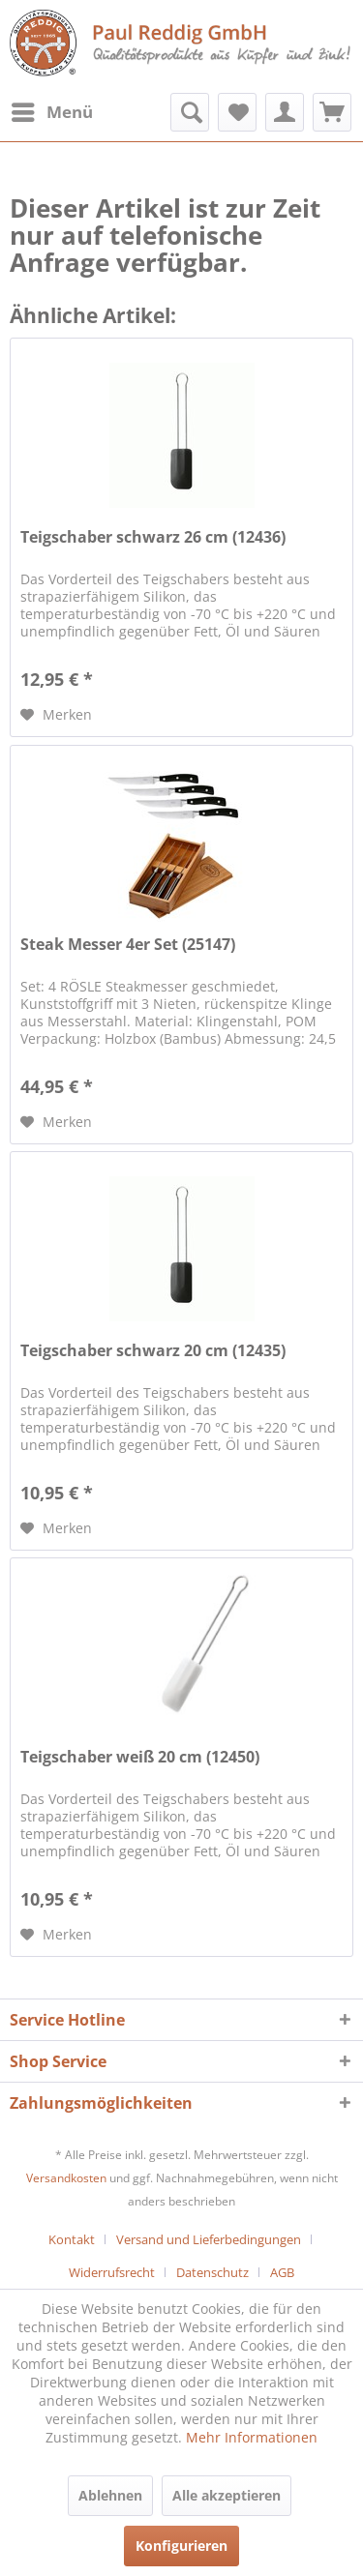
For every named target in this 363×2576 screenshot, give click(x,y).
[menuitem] (51, 112)
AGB (282, 2272)
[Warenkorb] (332, 112)
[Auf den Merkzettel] (56, 714)
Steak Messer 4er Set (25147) (127, 944)
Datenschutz (212, 2272)
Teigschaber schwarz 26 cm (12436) (153, 537)
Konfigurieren (181, 2545)
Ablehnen (110, 2495)
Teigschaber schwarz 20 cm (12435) (153, 1351)
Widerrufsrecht (112, 2272)
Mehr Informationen (252, 2437)
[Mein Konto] (284, 112)
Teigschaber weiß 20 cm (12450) (139, 1757)
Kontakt (71, 2239)
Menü (52, 110)
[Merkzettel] (237, 112)
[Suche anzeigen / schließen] (189, 112)
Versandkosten (66, 2178)
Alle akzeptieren (226, 2495)
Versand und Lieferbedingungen (208, 2239)
